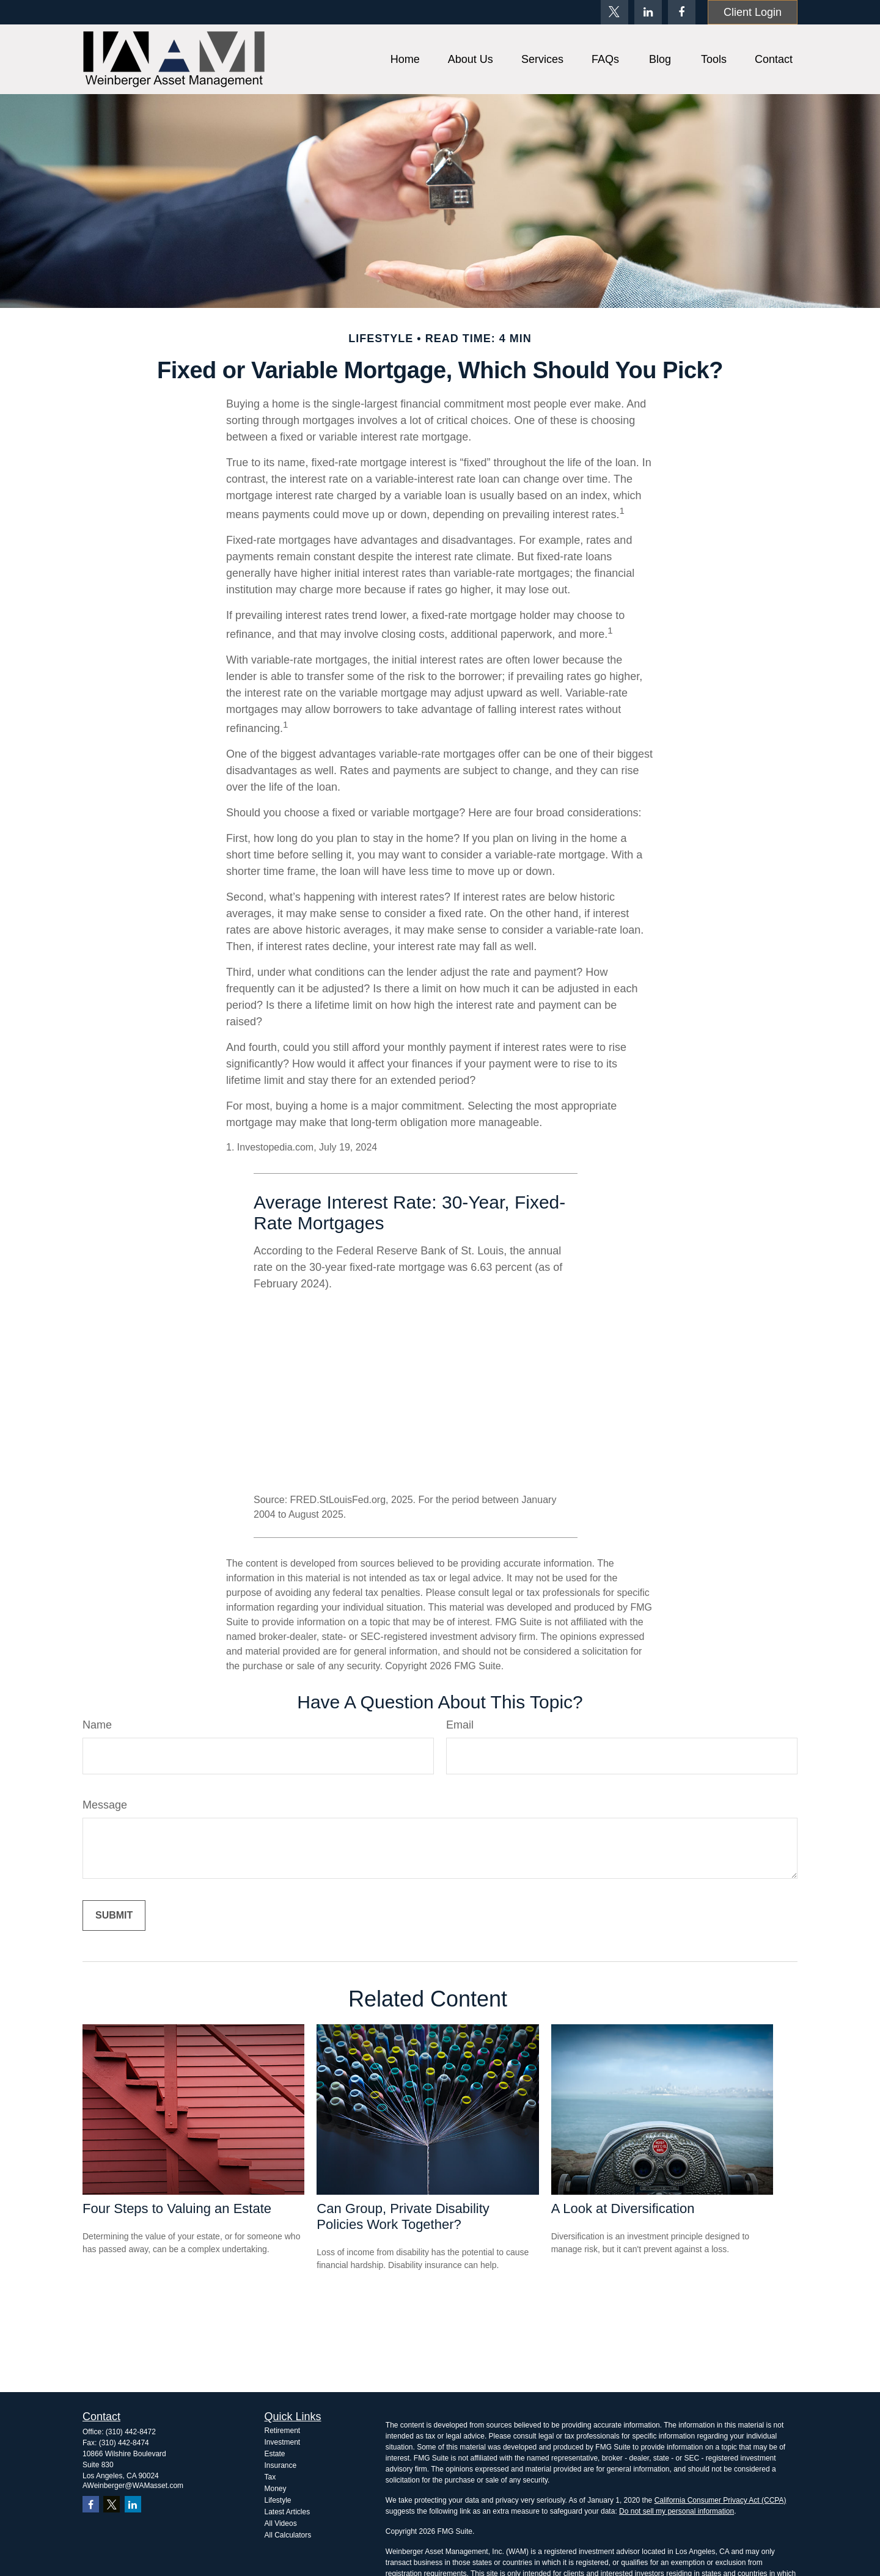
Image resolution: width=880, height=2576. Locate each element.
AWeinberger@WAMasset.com (132, 2485)
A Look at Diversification (623, 2208)
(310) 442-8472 (131, 2432)
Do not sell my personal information (676, 2511)
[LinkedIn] (648, 12)
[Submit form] (113, 1915)
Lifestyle (278, 2500)
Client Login (753, 12)
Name (97, 1725)
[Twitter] (614, 12)
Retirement (283, 2430)
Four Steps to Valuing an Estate (176, 2208)
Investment (283, 2442)
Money (276, 2488)
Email (460, 1725)
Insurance (281, 2465)
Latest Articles (287, 2512)
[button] (405, 59)
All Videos (281, 2523)
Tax (270, 2477)
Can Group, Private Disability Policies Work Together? (403, 2216)
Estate (275, 2454)
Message (104, 1805)
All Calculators (288, 2535)
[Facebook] (681, 12)
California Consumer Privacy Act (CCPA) (720, 2500)
